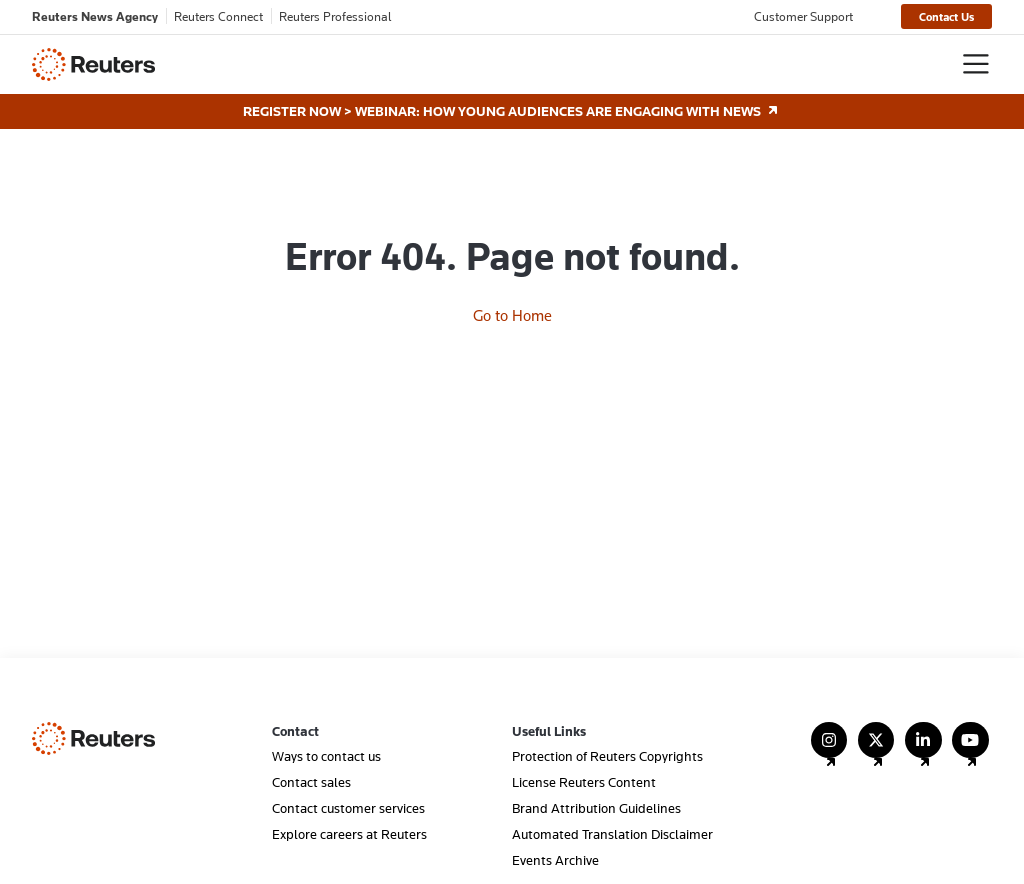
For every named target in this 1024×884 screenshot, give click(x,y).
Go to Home (512, 315)
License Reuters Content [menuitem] (584, 782)
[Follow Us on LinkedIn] (923, 749)
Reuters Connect (218, 16)
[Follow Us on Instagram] (829, 749)
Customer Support (803, 16)
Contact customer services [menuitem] (348, 808)
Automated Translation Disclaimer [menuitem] (612, 834)
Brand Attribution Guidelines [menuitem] (596, 808)
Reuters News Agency (95, 16)
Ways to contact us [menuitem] (326, 756)
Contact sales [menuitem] (311, 782)
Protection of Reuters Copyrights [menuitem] (607, 756)
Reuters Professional (335, 16)
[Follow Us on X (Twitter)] (876, 749)
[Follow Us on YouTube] (970, 749)
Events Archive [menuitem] (555, 860)
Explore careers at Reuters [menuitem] (349, 834)
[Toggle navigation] (976, 64)
